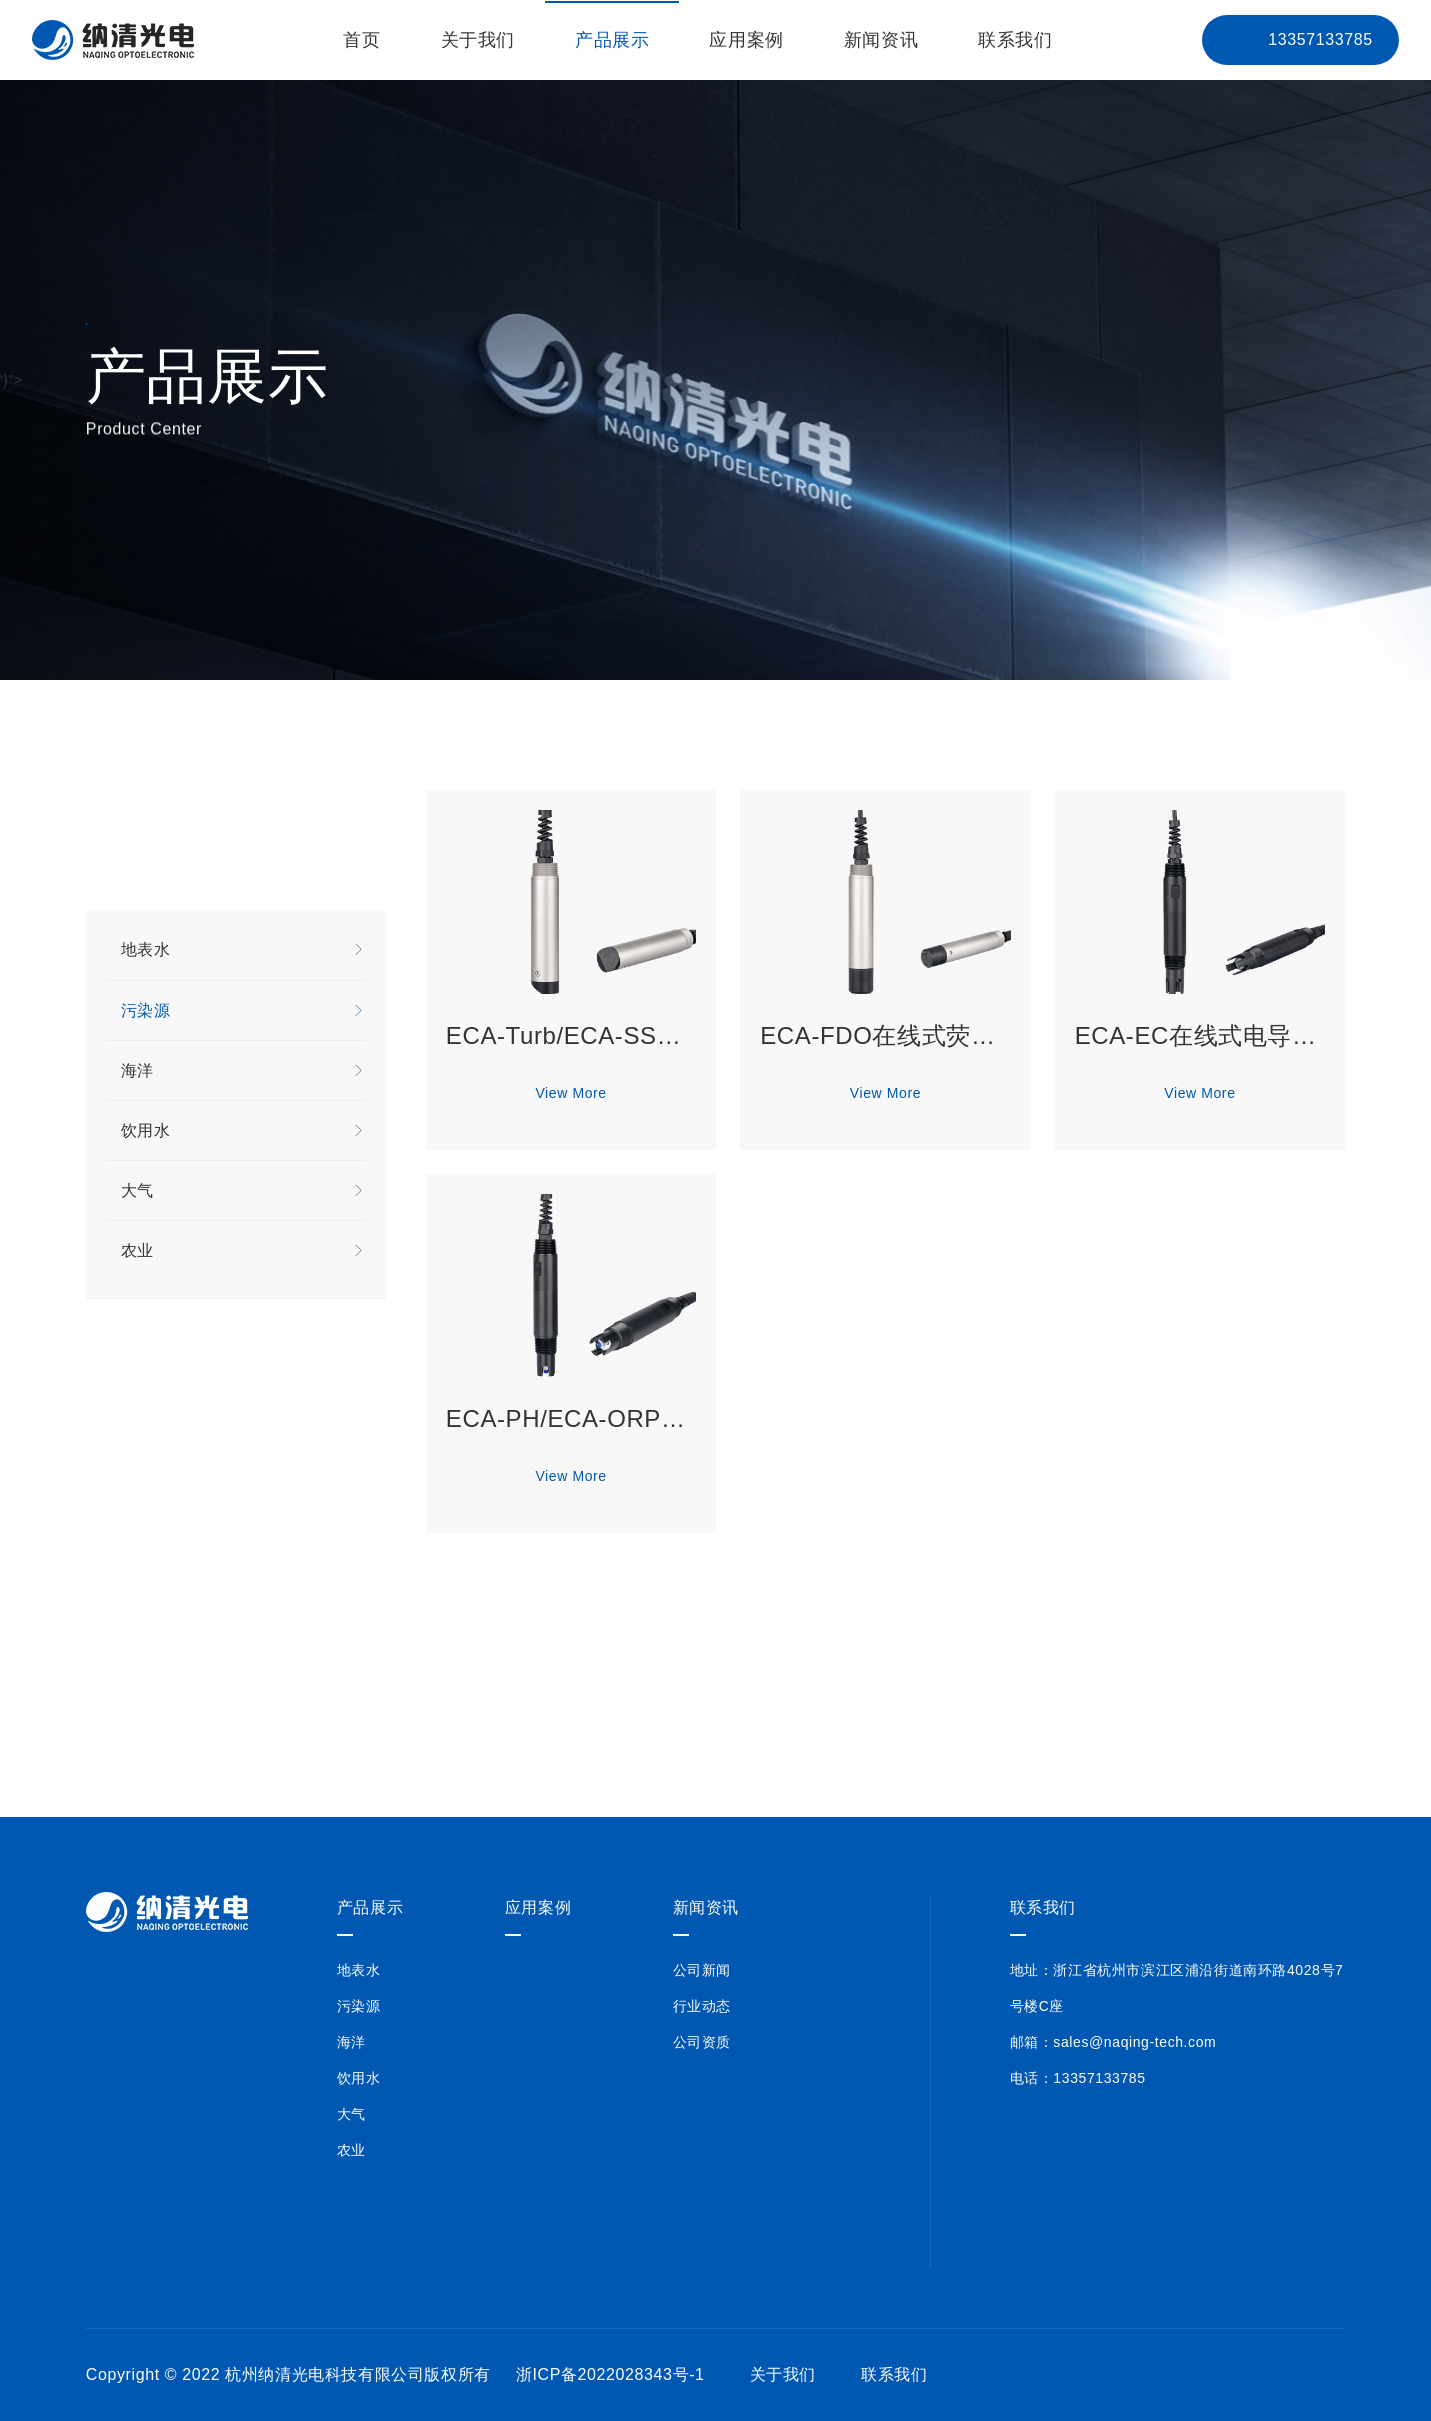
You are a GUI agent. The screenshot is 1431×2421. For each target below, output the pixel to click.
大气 (243, 1192)
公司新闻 (702, 1970)
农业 (243, 1252)
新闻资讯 (881, 40)
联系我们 (1015, 40)
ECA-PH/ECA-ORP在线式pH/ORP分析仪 (571, 1419)
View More (570, 1094)
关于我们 (478, 40)
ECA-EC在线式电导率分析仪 (1200, 1036)
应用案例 (746, 40)
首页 (361, 40)
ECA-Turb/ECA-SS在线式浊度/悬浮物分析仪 (571, 1036)
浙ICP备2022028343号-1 (610, 2374)
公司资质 (702, 2042)
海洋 (243, 1072)
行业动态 (702, 2006)
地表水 (243, 951)
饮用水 (243, 1132)
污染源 (243, 1011)
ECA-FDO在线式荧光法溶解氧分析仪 (885, 1036)
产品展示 (612, 40)
